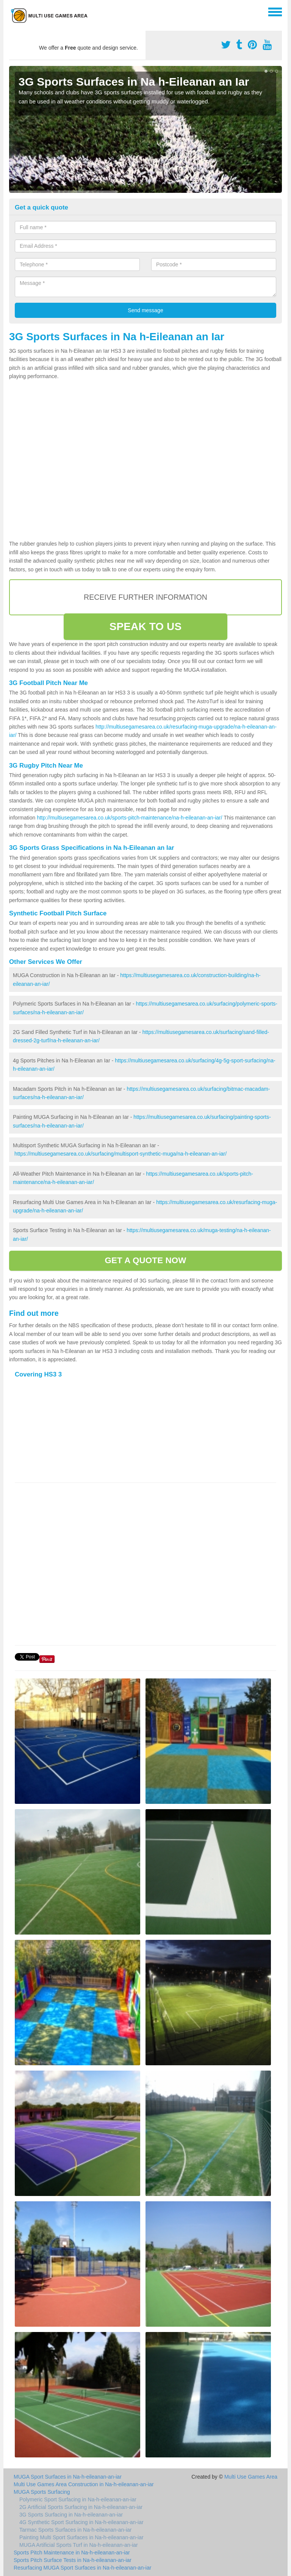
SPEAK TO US (145, 626)
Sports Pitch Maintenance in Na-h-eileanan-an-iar (72, 2552)
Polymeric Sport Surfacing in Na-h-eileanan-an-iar (77, 2499)
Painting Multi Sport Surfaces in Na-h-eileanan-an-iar (81, 2537)
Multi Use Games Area (250, 2477)
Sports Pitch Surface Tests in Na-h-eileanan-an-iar (72, 2560)
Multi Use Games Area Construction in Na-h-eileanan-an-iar (84, 2484)
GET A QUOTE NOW (145, 1260)
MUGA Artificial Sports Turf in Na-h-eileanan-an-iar (78, 2545)
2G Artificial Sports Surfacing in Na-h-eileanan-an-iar (80, 2507)
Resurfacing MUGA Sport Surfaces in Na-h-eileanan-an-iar (82, 2568)
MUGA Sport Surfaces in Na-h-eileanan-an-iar (68, 2477)
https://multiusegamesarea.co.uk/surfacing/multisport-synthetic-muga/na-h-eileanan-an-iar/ (120, 1154)
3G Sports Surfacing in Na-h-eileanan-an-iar (71, 2515)
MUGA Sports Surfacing (42, 2492)
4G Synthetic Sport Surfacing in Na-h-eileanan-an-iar (81, 2522)
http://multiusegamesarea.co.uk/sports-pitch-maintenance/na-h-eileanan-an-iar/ (129, 818)
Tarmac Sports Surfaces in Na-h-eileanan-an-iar (75, 2530)
